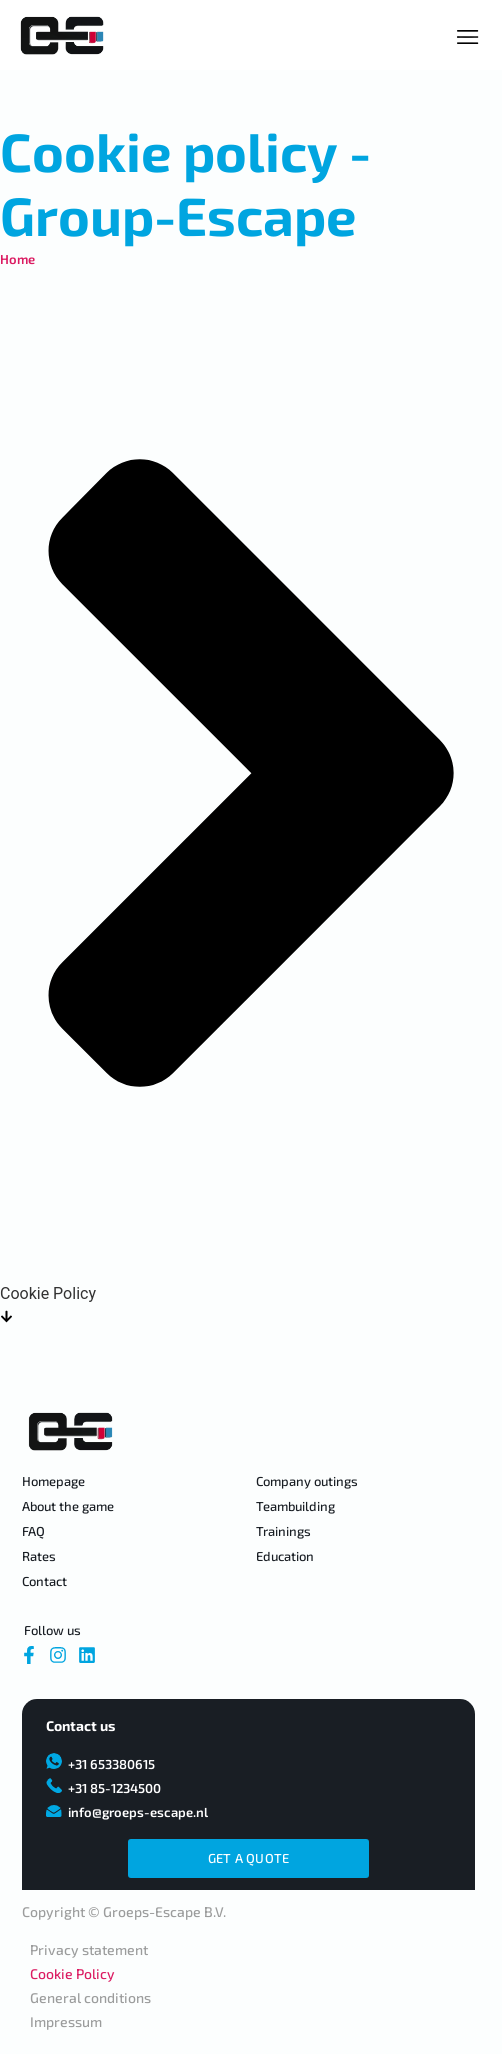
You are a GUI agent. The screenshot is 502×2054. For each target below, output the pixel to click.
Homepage (53, 1481)
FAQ (33, 1531)
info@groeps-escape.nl (138, 1812)
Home (17, 259)
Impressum (66, 2021)
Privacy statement (89, 1949)
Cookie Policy (72, 1973)
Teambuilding (295, 1506)
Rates (39, 1556)
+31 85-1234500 (114, 1788)
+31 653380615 (111, 1764)
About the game (68, 1506)
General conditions (90, 1997)
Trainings (283, 1531)
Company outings (307, 1481)
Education (285, 1556)
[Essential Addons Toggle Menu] (468, 37)
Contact (44, 1581)
